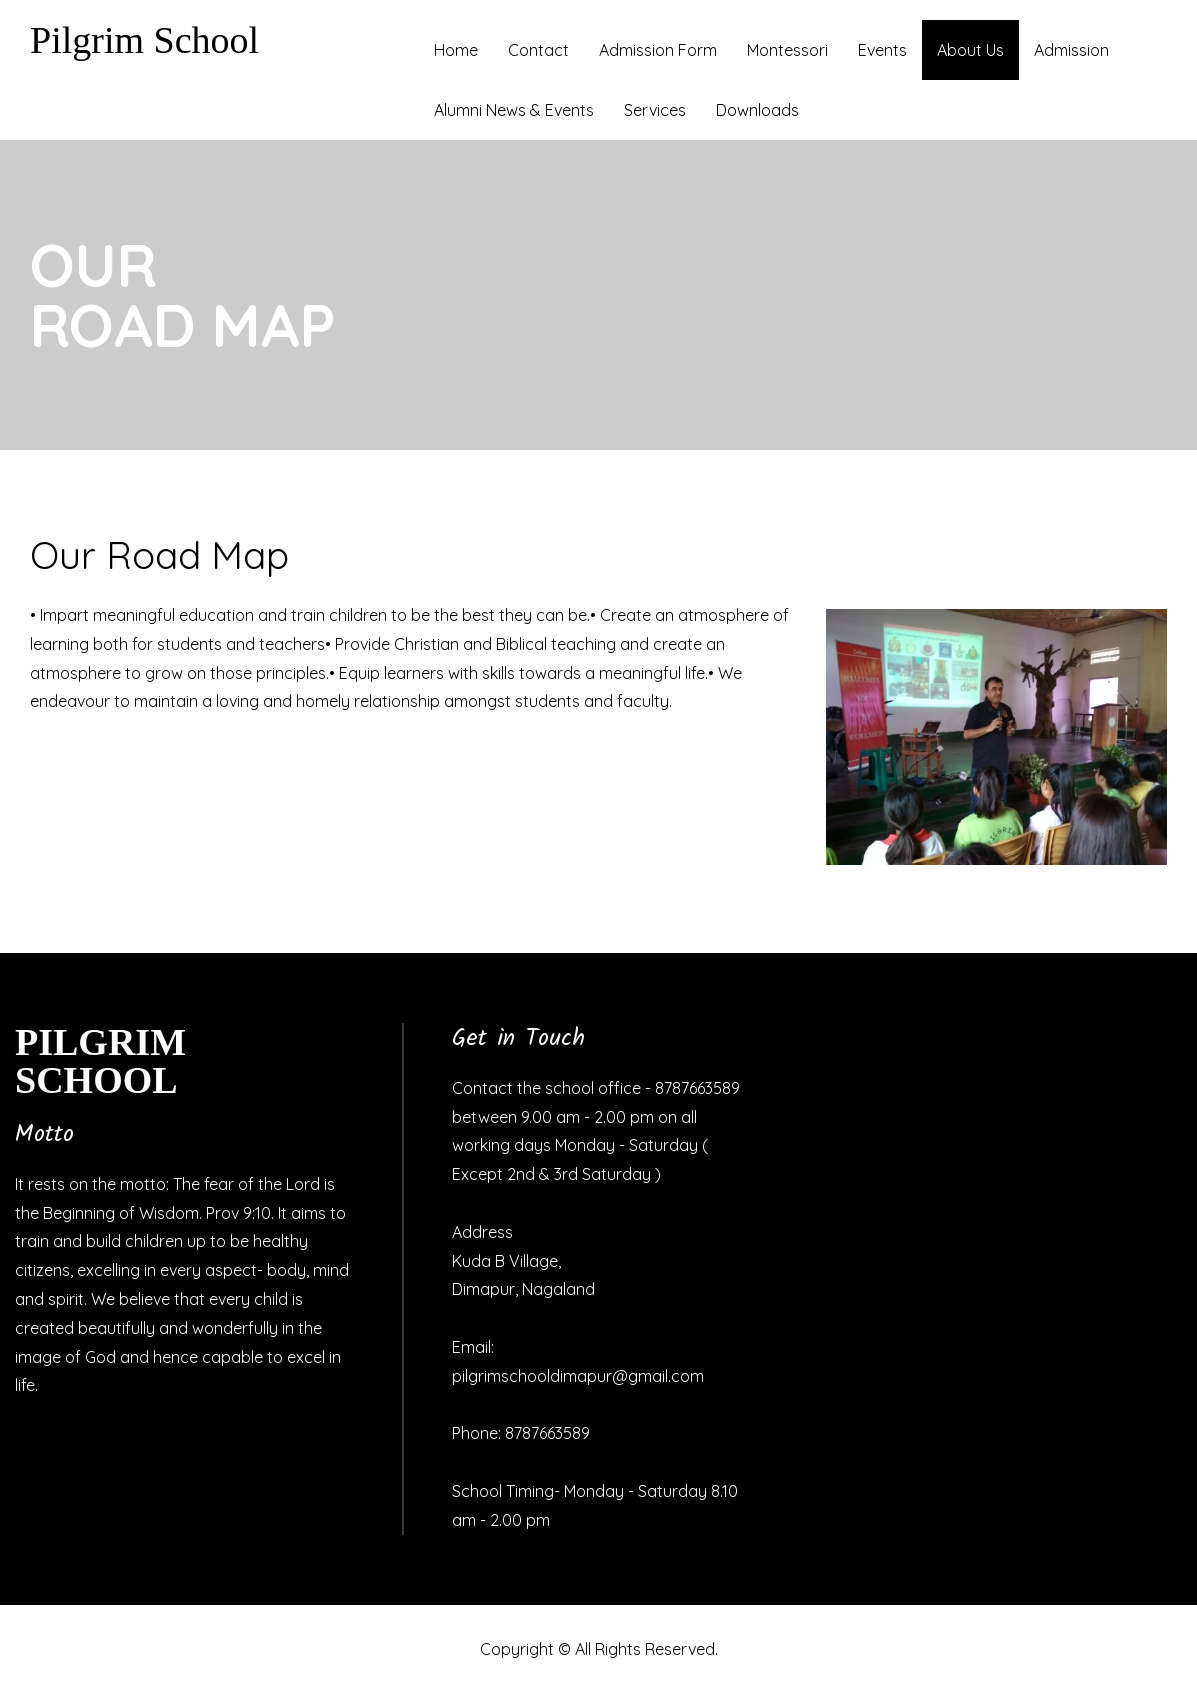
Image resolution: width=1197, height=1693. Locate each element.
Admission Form (658, 50)
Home (456, 50)
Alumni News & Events (514, 110)
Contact (538, 50)
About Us (970, 50)
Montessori (787, 50)
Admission (1071, 50)
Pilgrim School (144, 40)
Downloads (757, 110)
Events (882, 50)
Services (655, 110)
